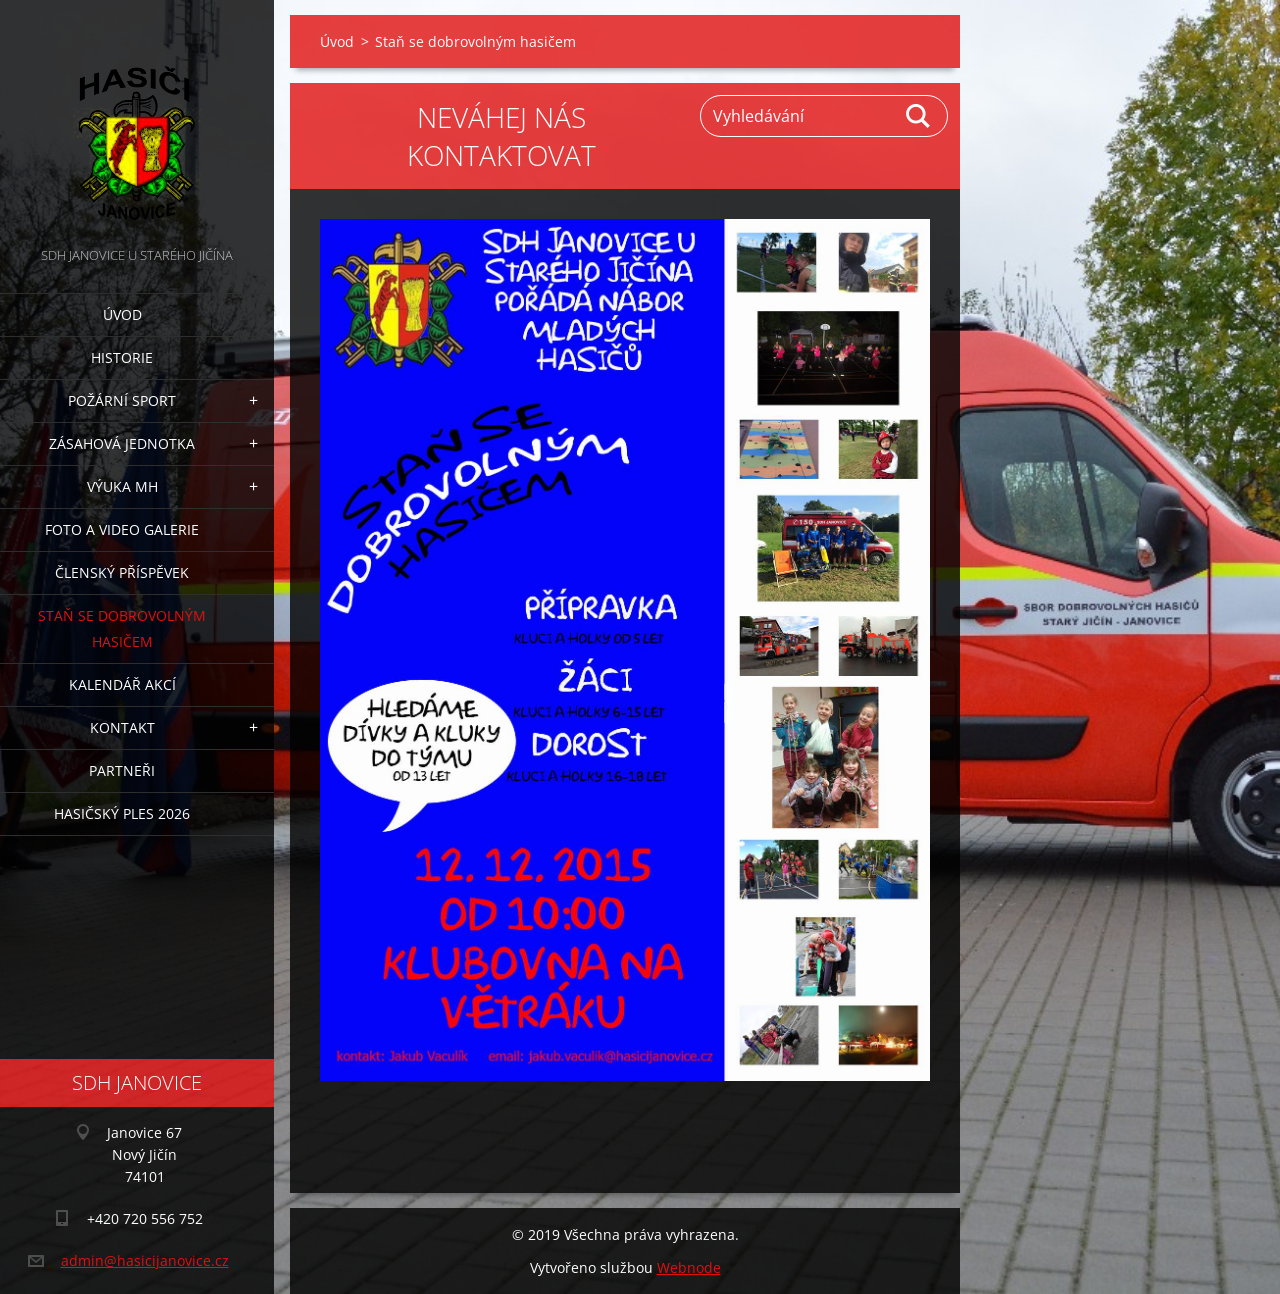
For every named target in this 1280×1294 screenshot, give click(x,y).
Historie (122, 357)
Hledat (919, 116)
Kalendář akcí (122, 684)
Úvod (122, 314)
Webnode (689, 1267)
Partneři (122, 770)
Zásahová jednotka (122, 443)
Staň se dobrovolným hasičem (122, 628)
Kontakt (122, 727)
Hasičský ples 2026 (122, 813)
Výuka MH (122, 486)
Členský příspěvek (122, 572)
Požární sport (122, 400)
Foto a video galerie (122, 529)
